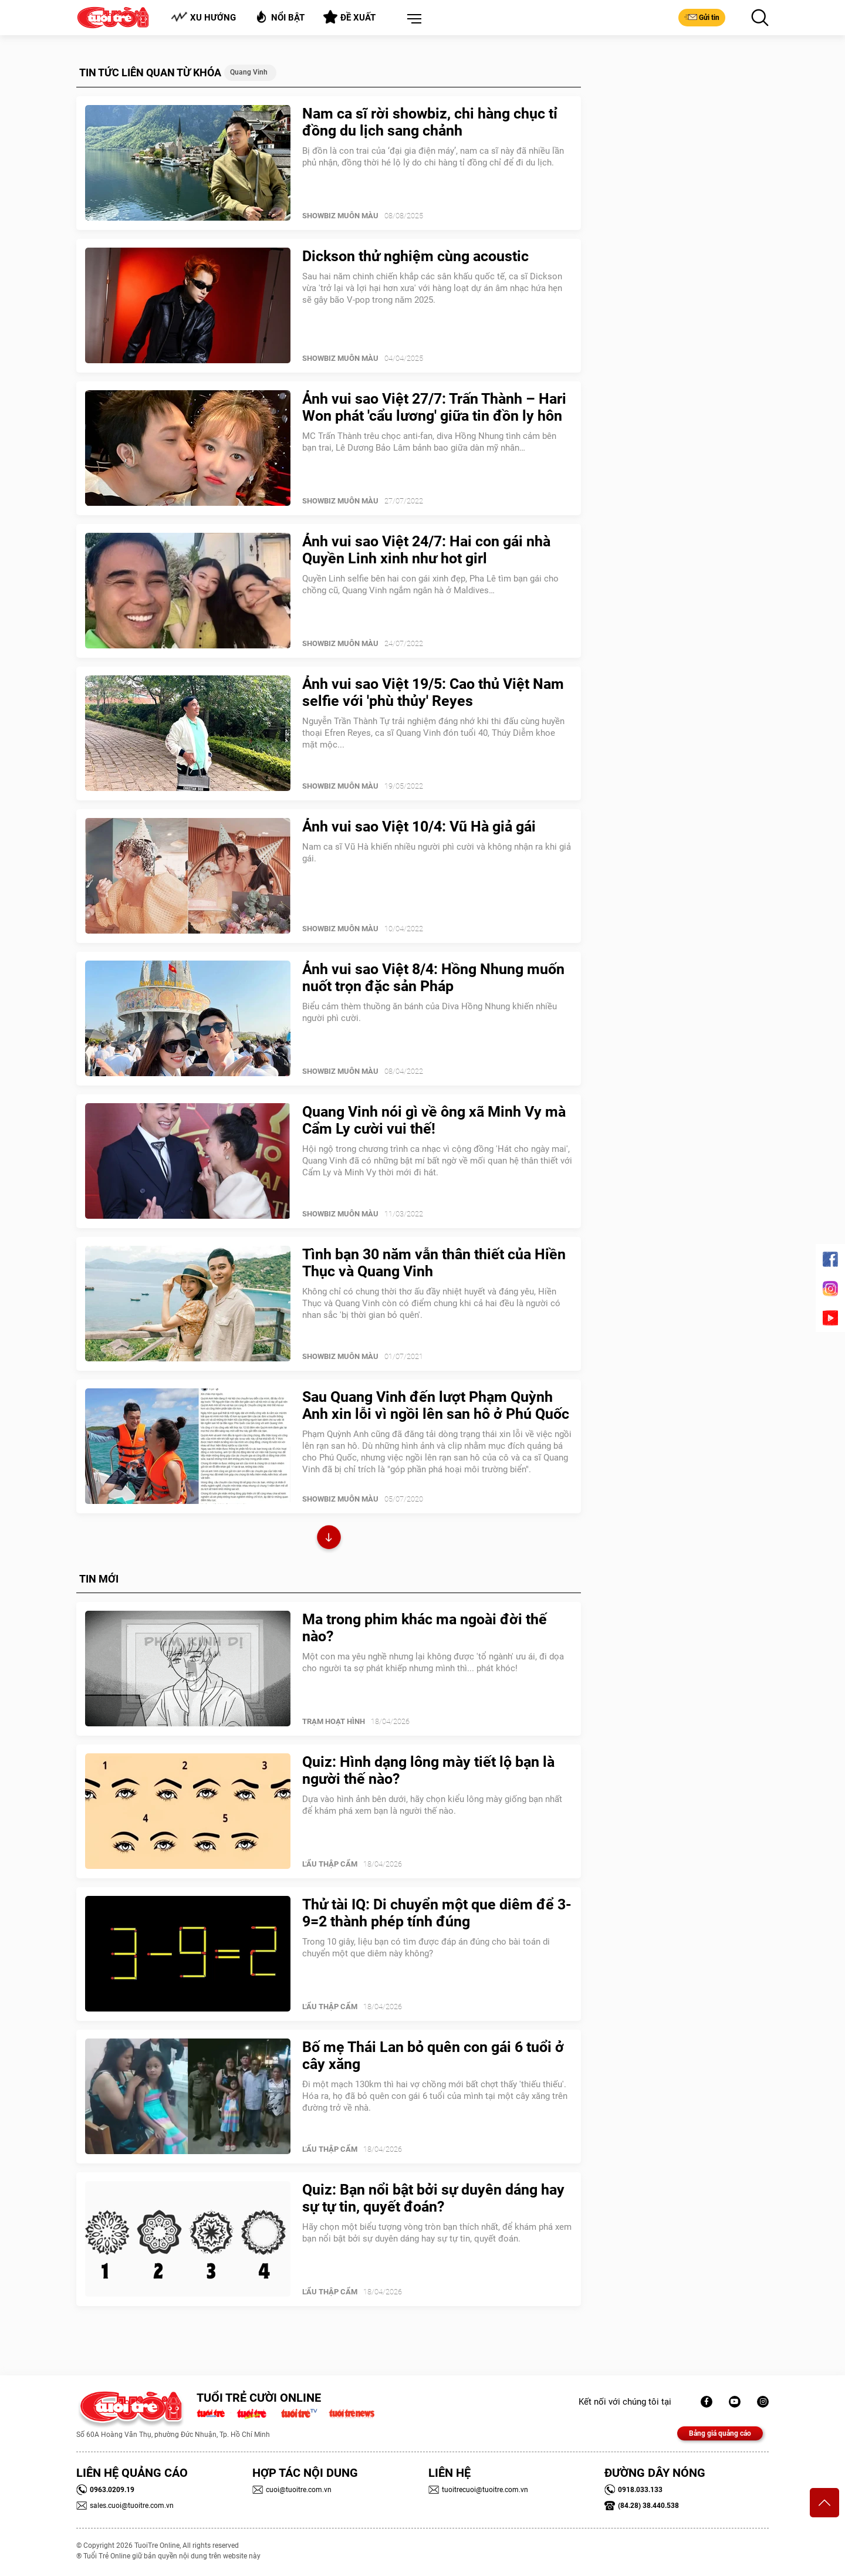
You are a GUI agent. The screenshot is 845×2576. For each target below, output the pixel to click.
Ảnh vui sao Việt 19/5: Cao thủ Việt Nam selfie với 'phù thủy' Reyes (433, 692)
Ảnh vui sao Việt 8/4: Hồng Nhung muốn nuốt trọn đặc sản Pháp (433, 978)
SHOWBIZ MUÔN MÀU (340, 215)
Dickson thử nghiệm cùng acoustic (415, 256)
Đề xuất (349, 17)
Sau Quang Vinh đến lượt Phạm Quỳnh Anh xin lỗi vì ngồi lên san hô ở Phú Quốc (435, 1405)
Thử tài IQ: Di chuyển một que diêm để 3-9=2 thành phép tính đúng (437, 1913)
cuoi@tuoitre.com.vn (292, 2490)
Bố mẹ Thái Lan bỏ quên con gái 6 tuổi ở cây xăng (433, 2056)
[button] (412, 19)
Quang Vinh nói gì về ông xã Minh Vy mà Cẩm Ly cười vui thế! (434, 1120)
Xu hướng (203, 17)
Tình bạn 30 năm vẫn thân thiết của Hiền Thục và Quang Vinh (434, 1263)
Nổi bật (280, 16)
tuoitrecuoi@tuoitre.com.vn (478, 2490)
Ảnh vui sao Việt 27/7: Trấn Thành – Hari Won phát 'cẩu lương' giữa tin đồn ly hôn (434, 407)
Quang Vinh (249, 72)
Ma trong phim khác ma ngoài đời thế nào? (424, 1628)
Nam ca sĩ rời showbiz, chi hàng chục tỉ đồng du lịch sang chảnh (429, 122)
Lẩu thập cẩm (329, 1864)
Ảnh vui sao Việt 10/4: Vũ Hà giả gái (419, 826)
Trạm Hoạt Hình (333, 1721)
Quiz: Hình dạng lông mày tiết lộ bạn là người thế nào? (428, 1770)
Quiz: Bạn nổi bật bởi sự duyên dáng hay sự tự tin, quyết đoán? (433, 2198)
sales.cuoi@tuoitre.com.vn (125, 2505)
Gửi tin (701, 17)
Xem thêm (329, 1539)
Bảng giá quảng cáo (720, 2433)
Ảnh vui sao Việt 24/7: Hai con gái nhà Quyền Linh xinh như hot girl (426, 550)
